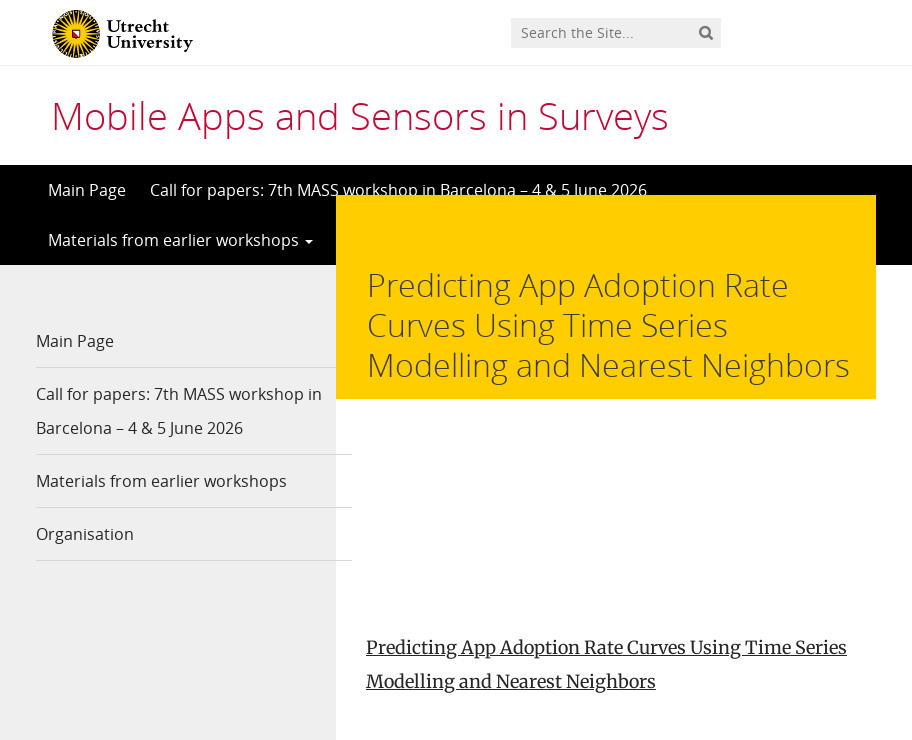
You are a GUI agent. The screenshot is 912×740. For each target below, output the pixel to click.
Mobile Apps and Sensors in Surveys (360, 115)
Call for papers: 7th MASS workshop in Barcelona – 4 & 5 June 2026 (398, 190)
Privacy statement (786, 650)
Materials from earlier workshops (180, 240)
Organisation (85, 534)
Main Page (87, 190)
